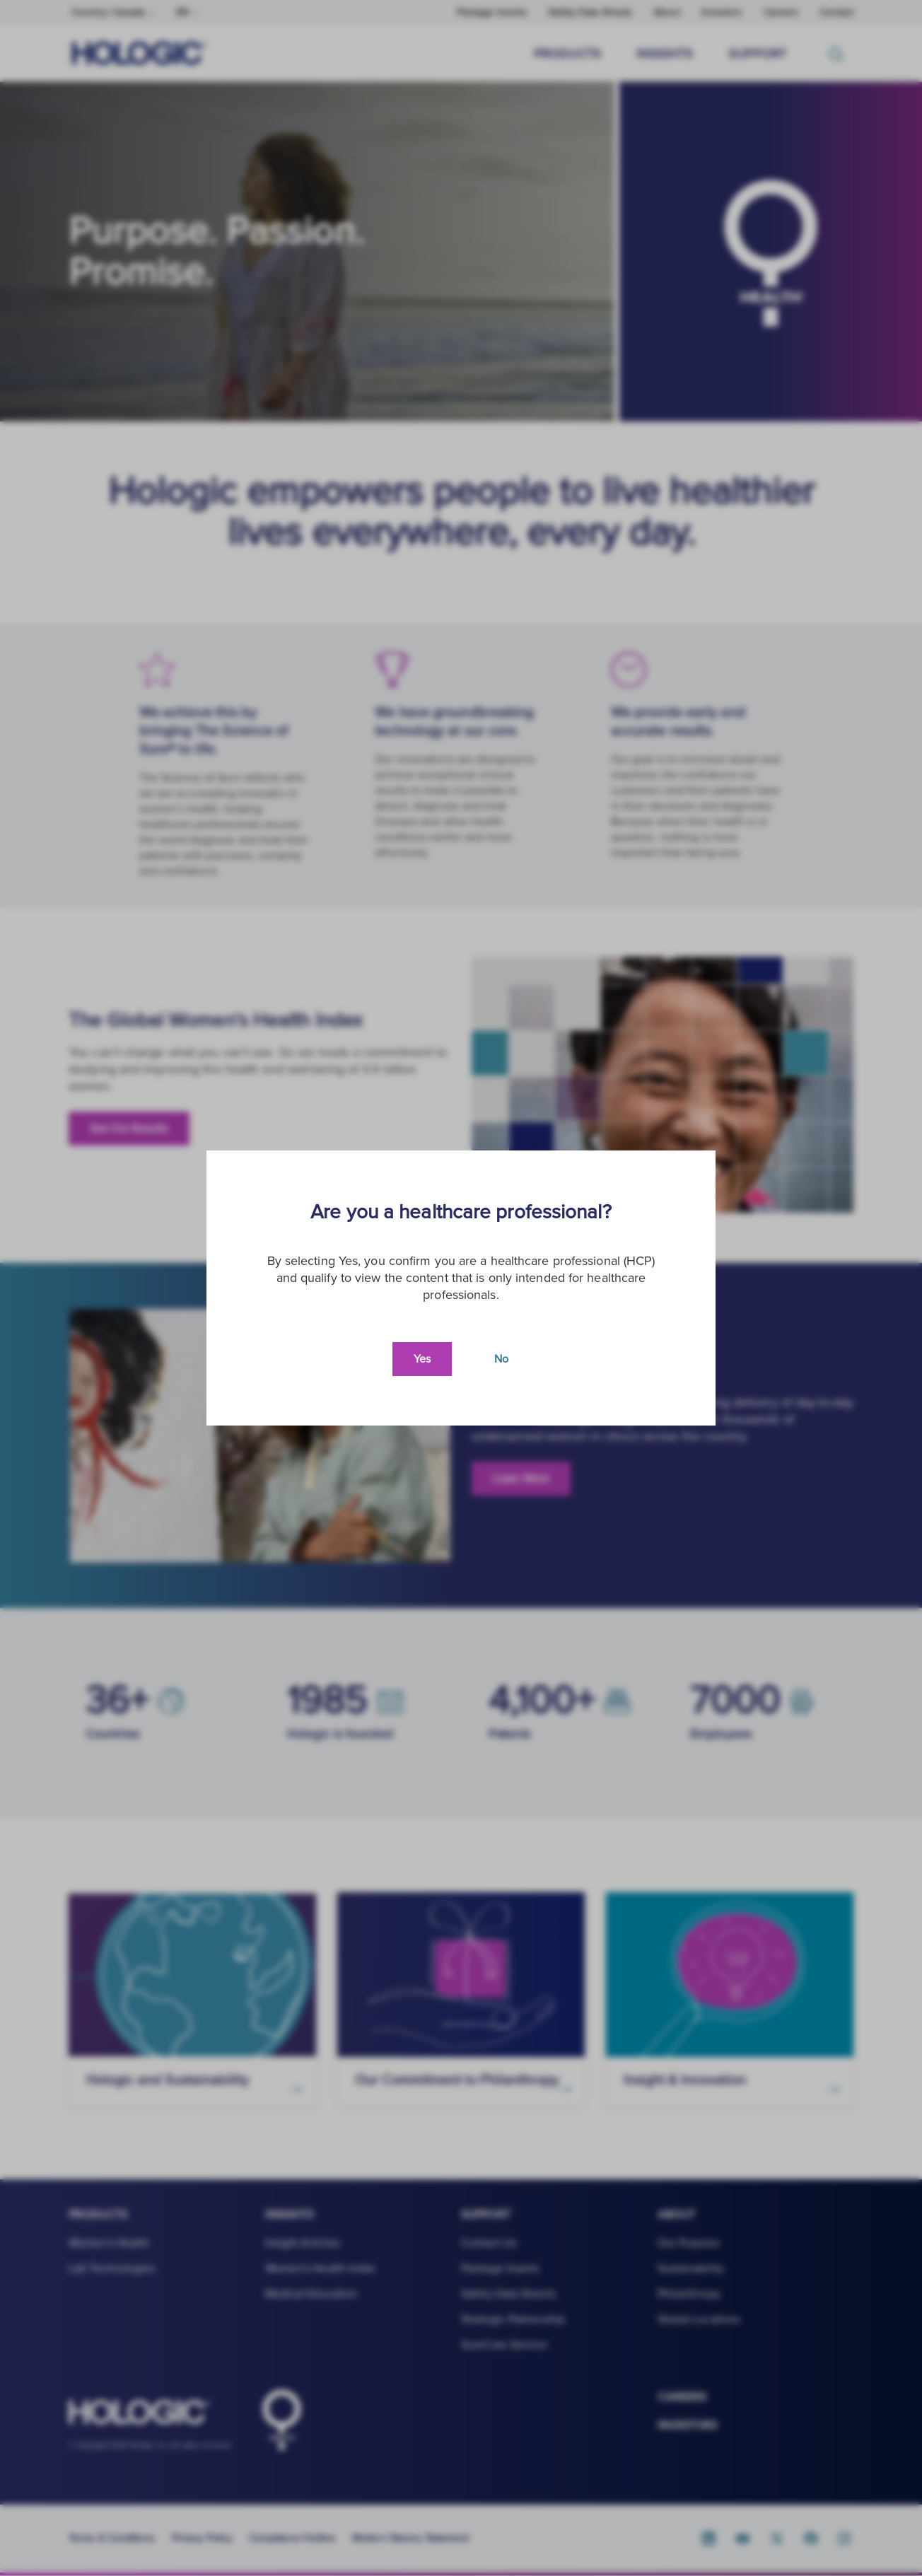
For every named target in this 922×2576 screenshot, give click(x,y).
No (501, 1359)
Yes (422, 1359)
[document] (461, 1288)
